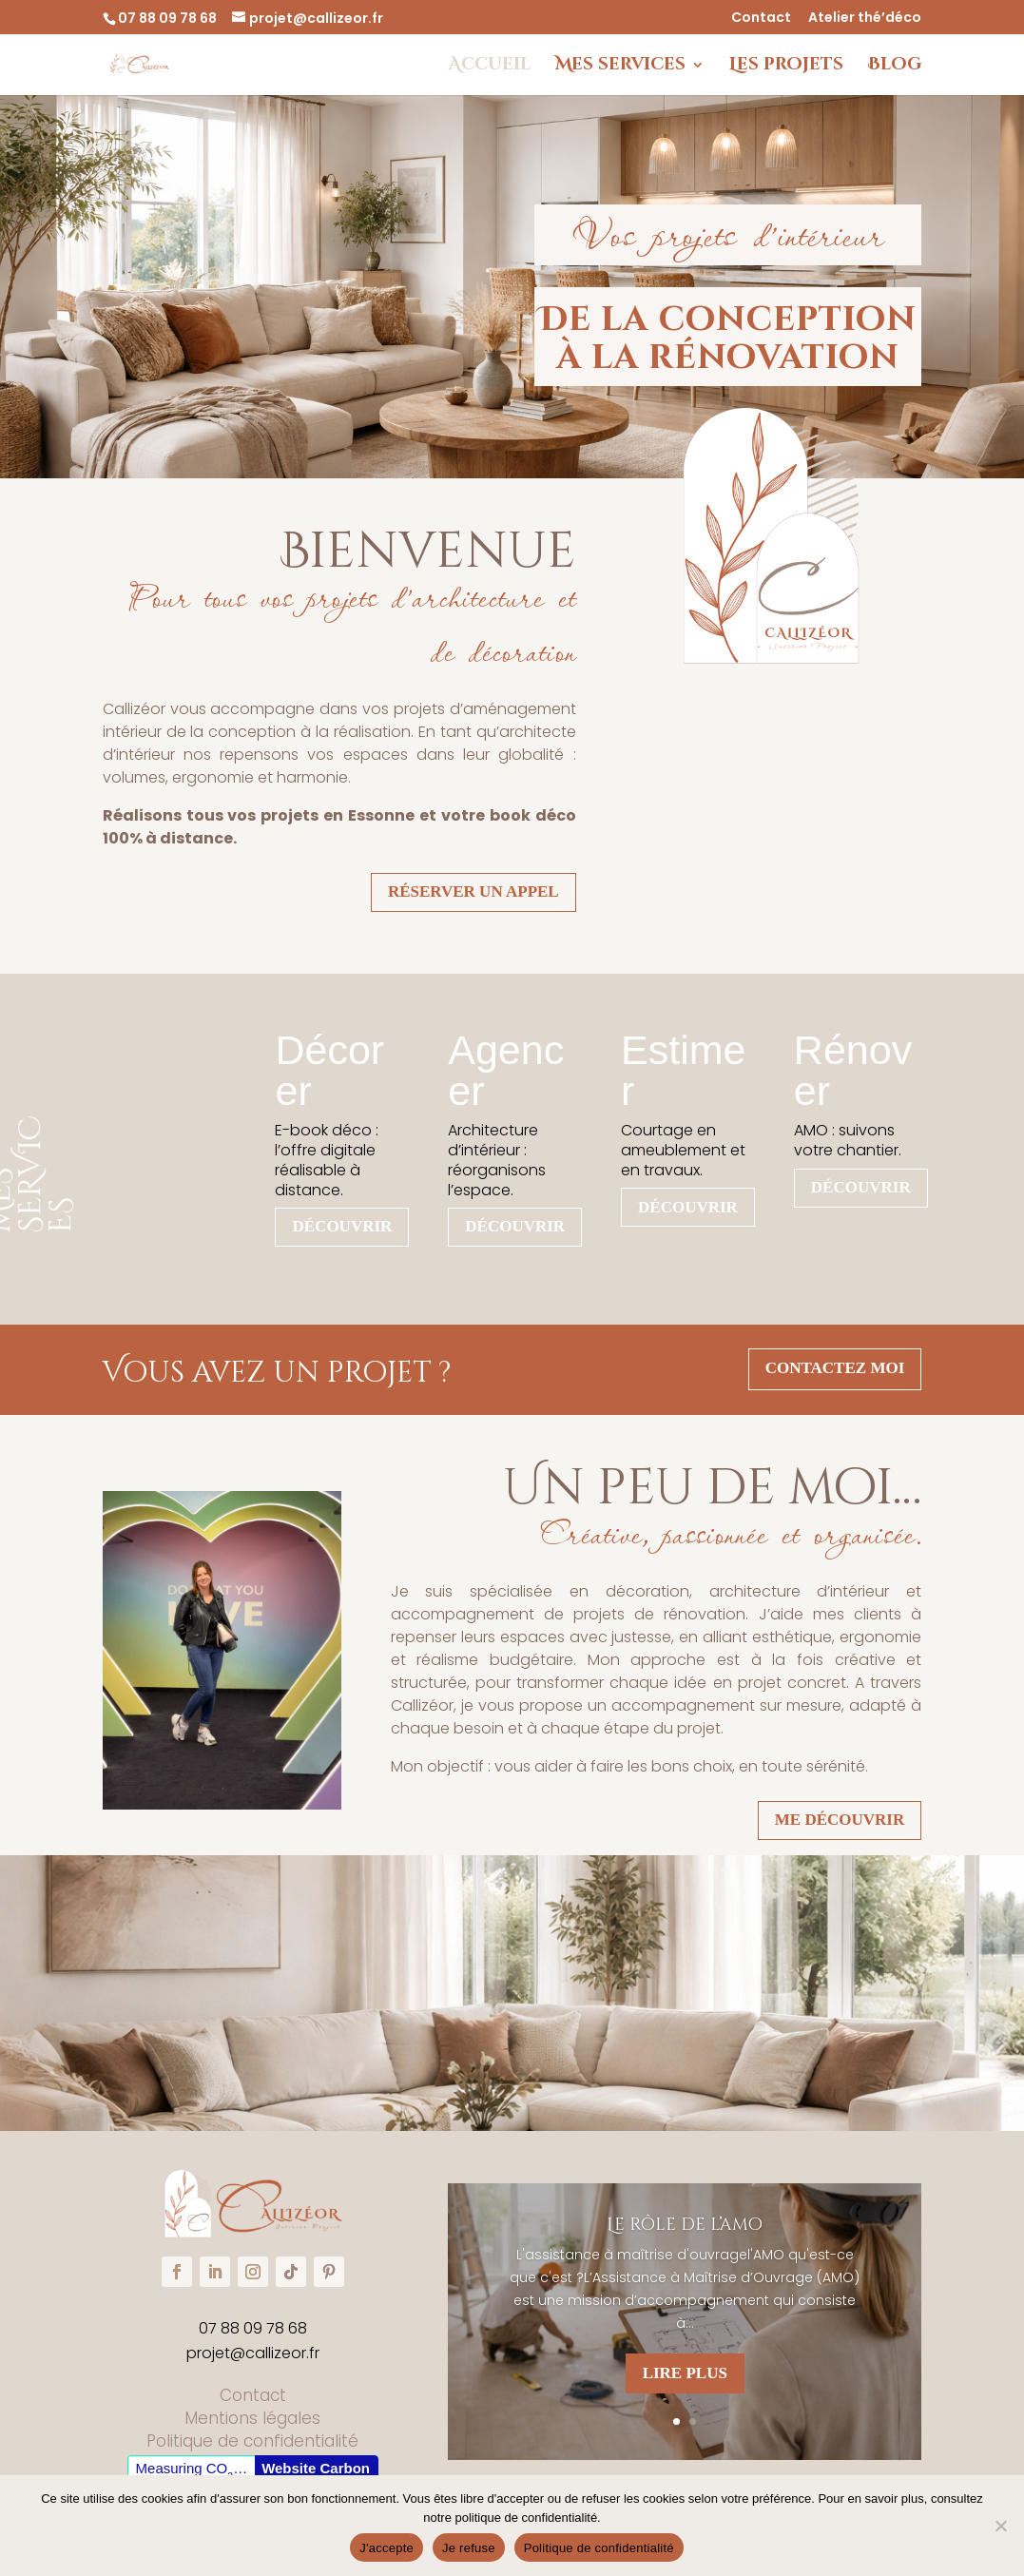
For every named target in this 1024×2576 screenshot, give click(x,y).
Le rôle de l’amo (685, 2226)
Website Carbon (315, 2468)
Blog (894, 67)
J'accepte (386, 2548)
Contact (761, 18)
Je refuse (468, 2548)
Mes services (620, 67)
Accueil (490, 67)
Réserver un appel (473, 891)
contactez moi (835, 1368)
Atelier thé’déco (864, 18)
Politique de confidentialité (599, 2548)
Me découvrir (839, 1820)
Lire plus (685, 2374)
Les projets (786, 67)
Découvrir (342, 1226)
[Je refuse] (1000, 2525)
